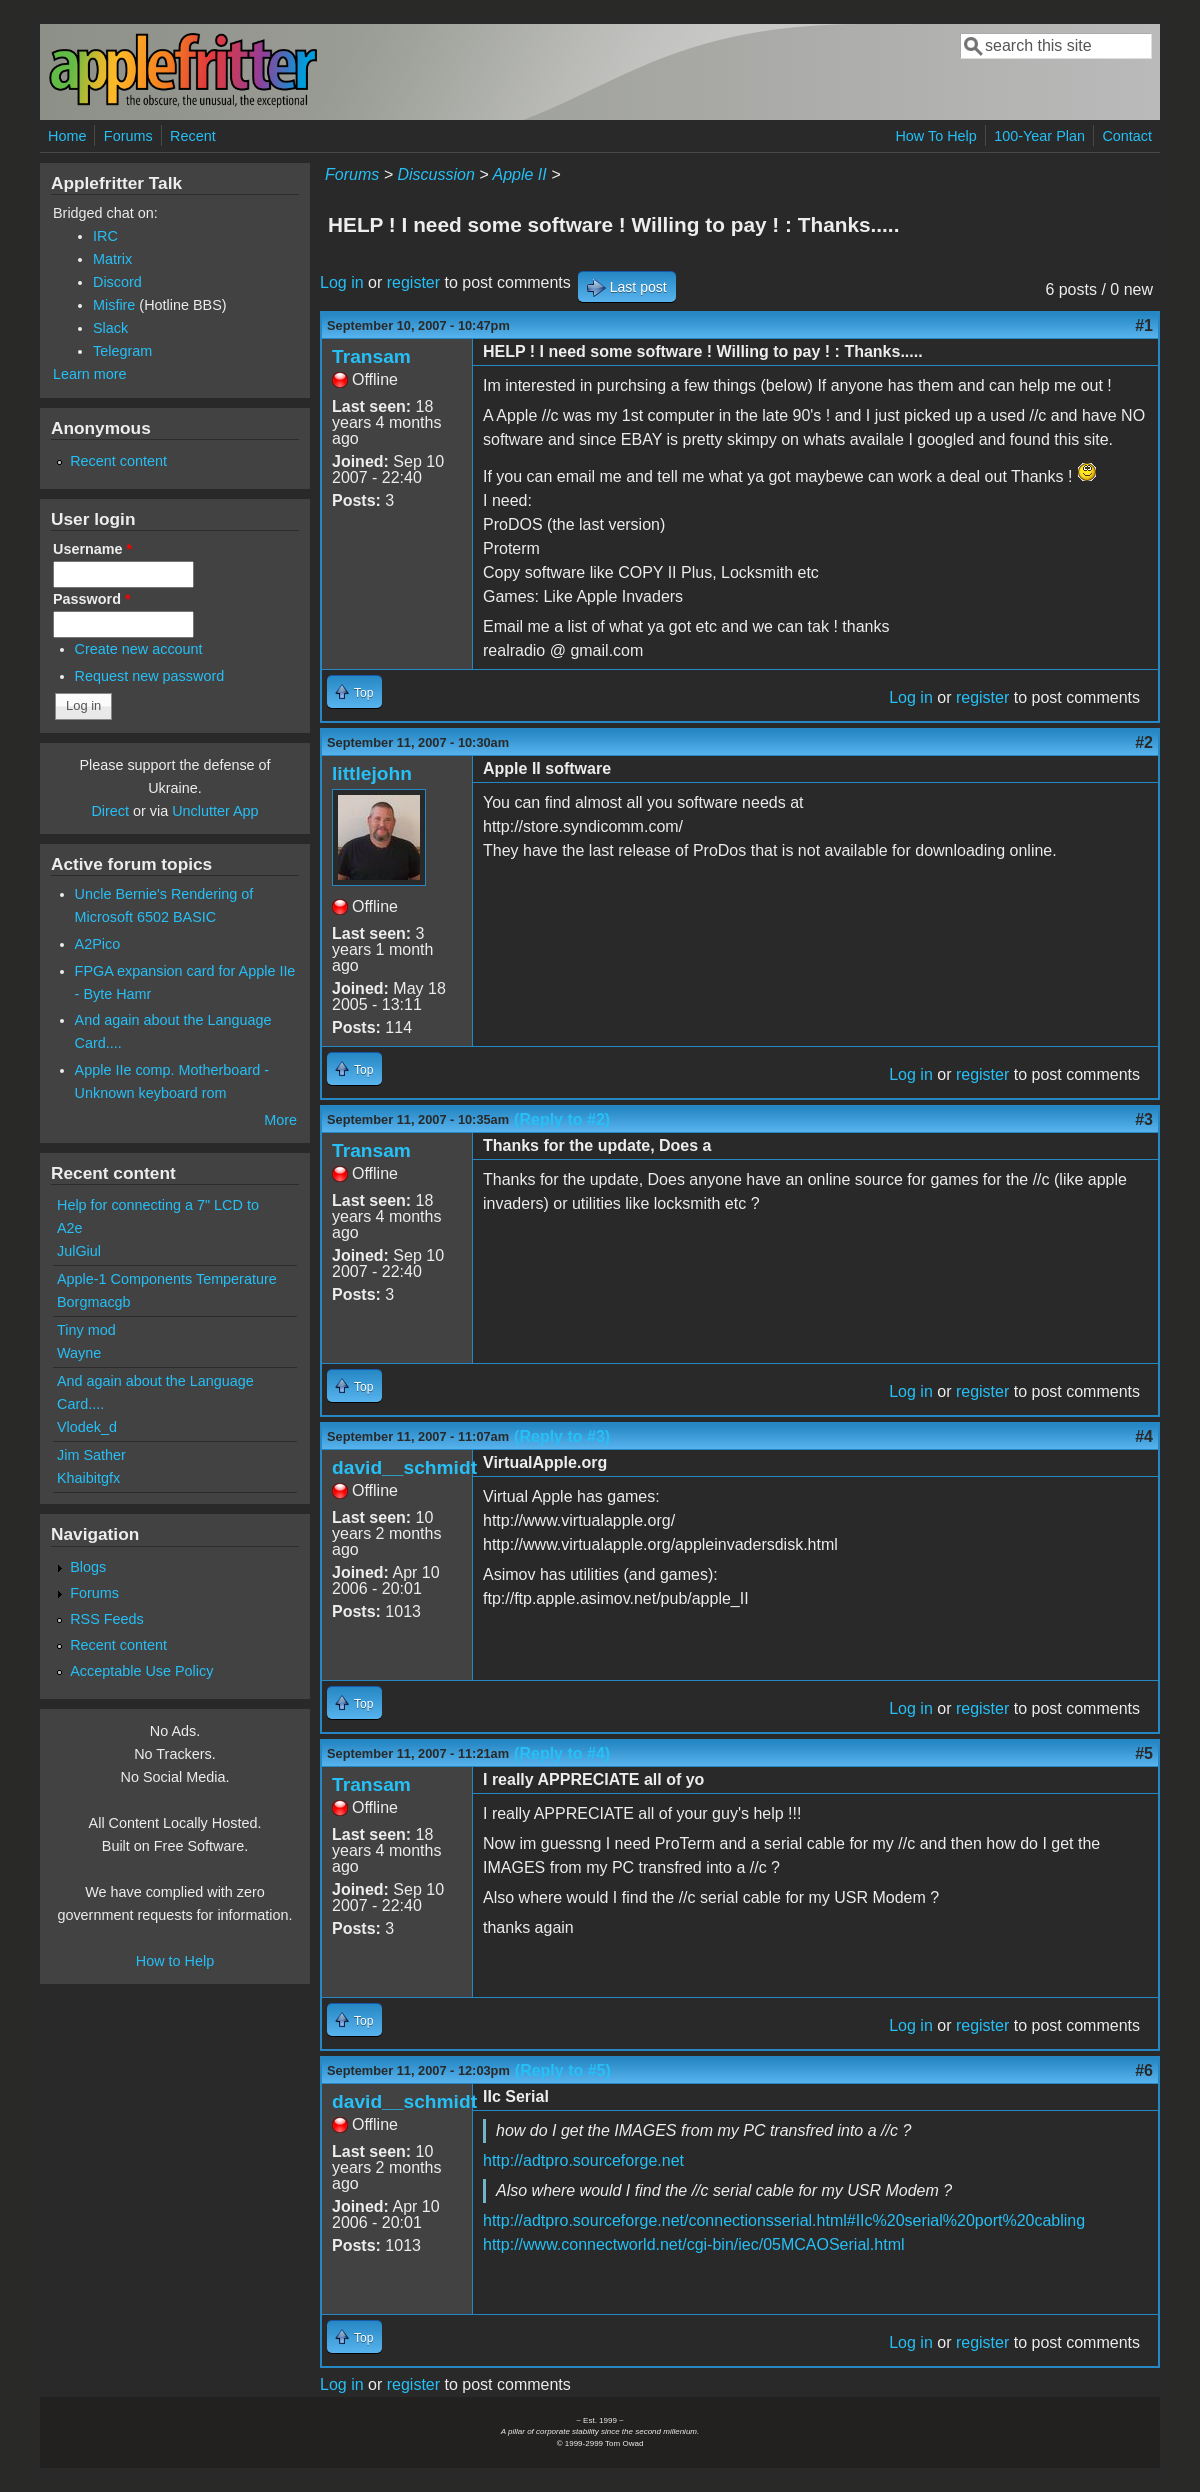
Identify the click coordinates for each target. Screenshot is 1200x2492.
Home (67, 136)
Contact (1127, 136)
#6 (1144, 2070)
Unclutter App (215, 811)
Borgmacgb (94, 1302)
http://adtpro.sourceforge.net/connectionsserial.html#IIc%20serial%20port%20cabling (784, 2220)
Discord (117, 282)
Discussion (435, 174)
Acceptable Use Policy (141, 1671)
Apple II (519, 174)
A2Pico (98, 944)
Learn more (90, 374)
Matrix (112, 259)
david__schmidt (404, 1467)
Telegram (122, 351)
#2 (1144, 742)
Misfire (114, 305)
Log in (342, 282)
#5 (1144, 1753)
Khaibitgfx (88, 1478)
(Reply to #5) (563, 2070)
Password (92, 599)
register (413, 282)
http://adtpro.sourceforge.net (583, 2160)
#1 (1144, 325)
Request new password (150, 676)
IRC (105, 236)
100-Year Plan (1039, 136)
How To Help (935, 136)
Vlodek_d (87, 1427)
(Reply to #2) (562, 1119)
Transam (371, 356)
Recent (193, 136)
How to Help (175, 1961)
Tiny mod (86, 1330)
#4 (1144, 1436)
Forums (128, 136)
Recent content (118, 461)
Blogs (88, 1567)
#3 (1144, 1119)
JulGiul (79, 1251)
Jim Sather (91, 1455)
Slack (110, 328)
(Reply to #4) (562, 1753)
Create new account (139, 649)
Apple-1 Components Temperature (167, 1279)
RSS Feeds (107, 1619)
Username (92, 549)
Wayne (79, 1353)
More (280, 1120)
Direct (110, 811)
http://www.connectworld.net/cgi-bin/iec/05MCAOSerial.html (694, 2244)
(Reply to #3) (562, 1436)
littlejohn (372, 773)
